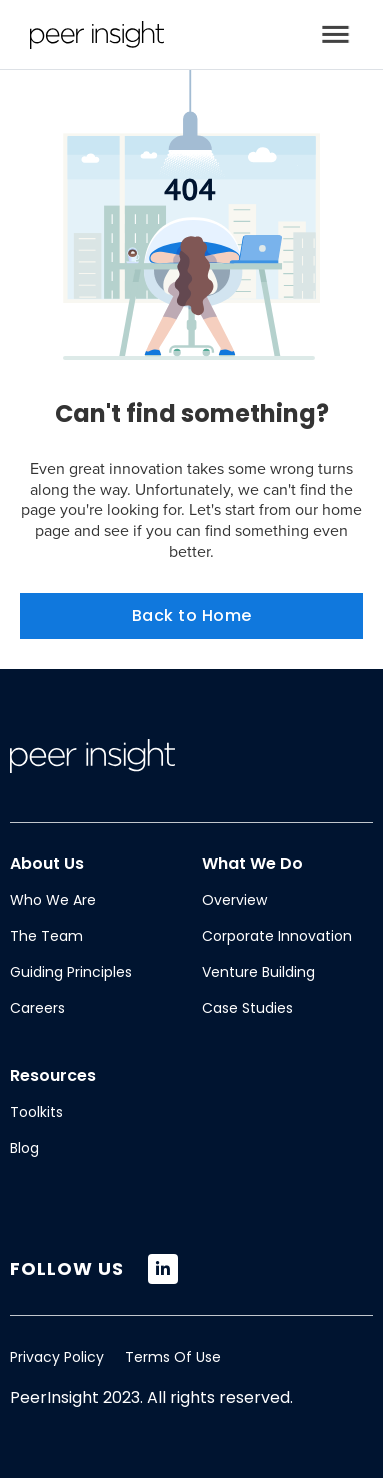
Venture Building (258, 972)
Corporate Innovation (277, 936)
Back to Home (192, 615)
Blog (24, 1148)
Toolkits (36, 1112)
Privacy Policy (57, 1357)
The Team (46, 936)
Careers (37, 1008)
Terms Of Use (173, 1357)
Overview (234, 900)
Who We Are (53, 900)
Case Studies (247, 1008)
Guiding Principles (71, 972)
